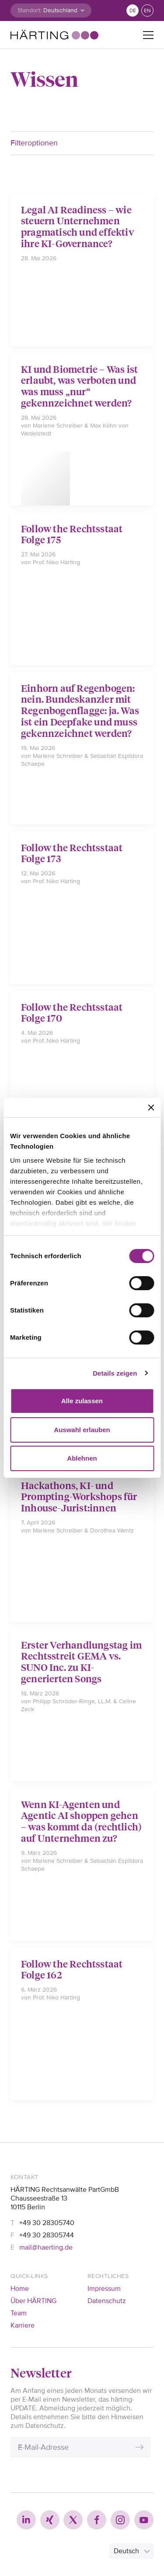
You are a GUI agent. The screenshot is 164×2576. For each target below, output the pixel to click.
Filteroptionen (34, 143)
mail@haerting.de (46, 2247)
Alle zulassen (82, 1401)
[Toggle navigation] (148, 35)
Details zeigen (115, 1373)
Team (18, 2313)
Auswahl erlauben (82, 1429)
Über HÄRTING (33, 2300)
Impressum (104, 2288)
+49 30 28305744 (46, 2235)
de (132, 10)
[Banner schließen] (151, 1107)
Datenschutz (106, 2300)
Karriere (22, 2325)
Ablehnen (82, 1458)
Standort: (29, 10)
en (147, 10)
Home (19, 2288)
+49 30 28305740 (46, 2223)
